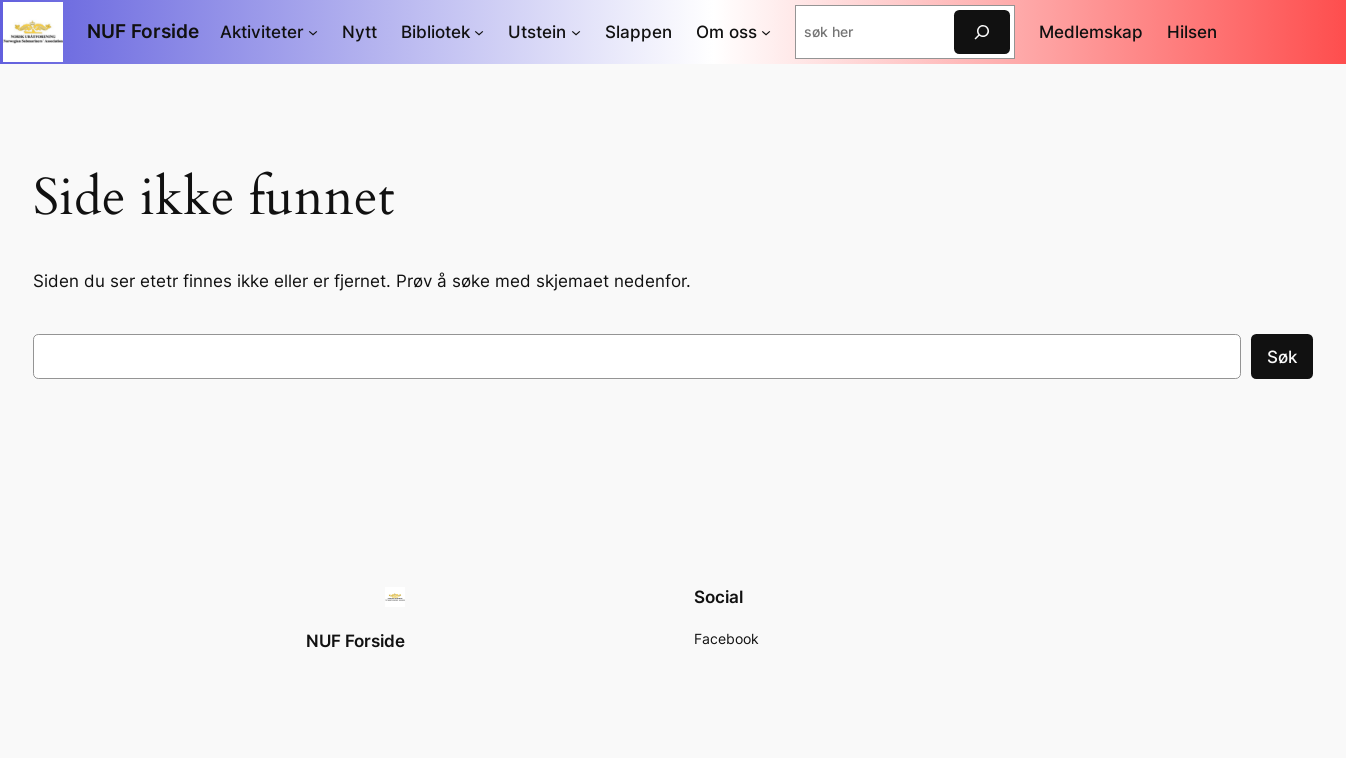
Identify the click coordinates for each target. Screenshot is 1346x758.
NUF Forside (143, 31)
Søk (1282, 357)
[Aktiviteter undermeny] (313, 32)
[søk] (982, 31)
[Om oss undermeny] (766, 32)
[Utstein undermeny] (576, 32)
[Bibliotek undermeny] (479, 32)
